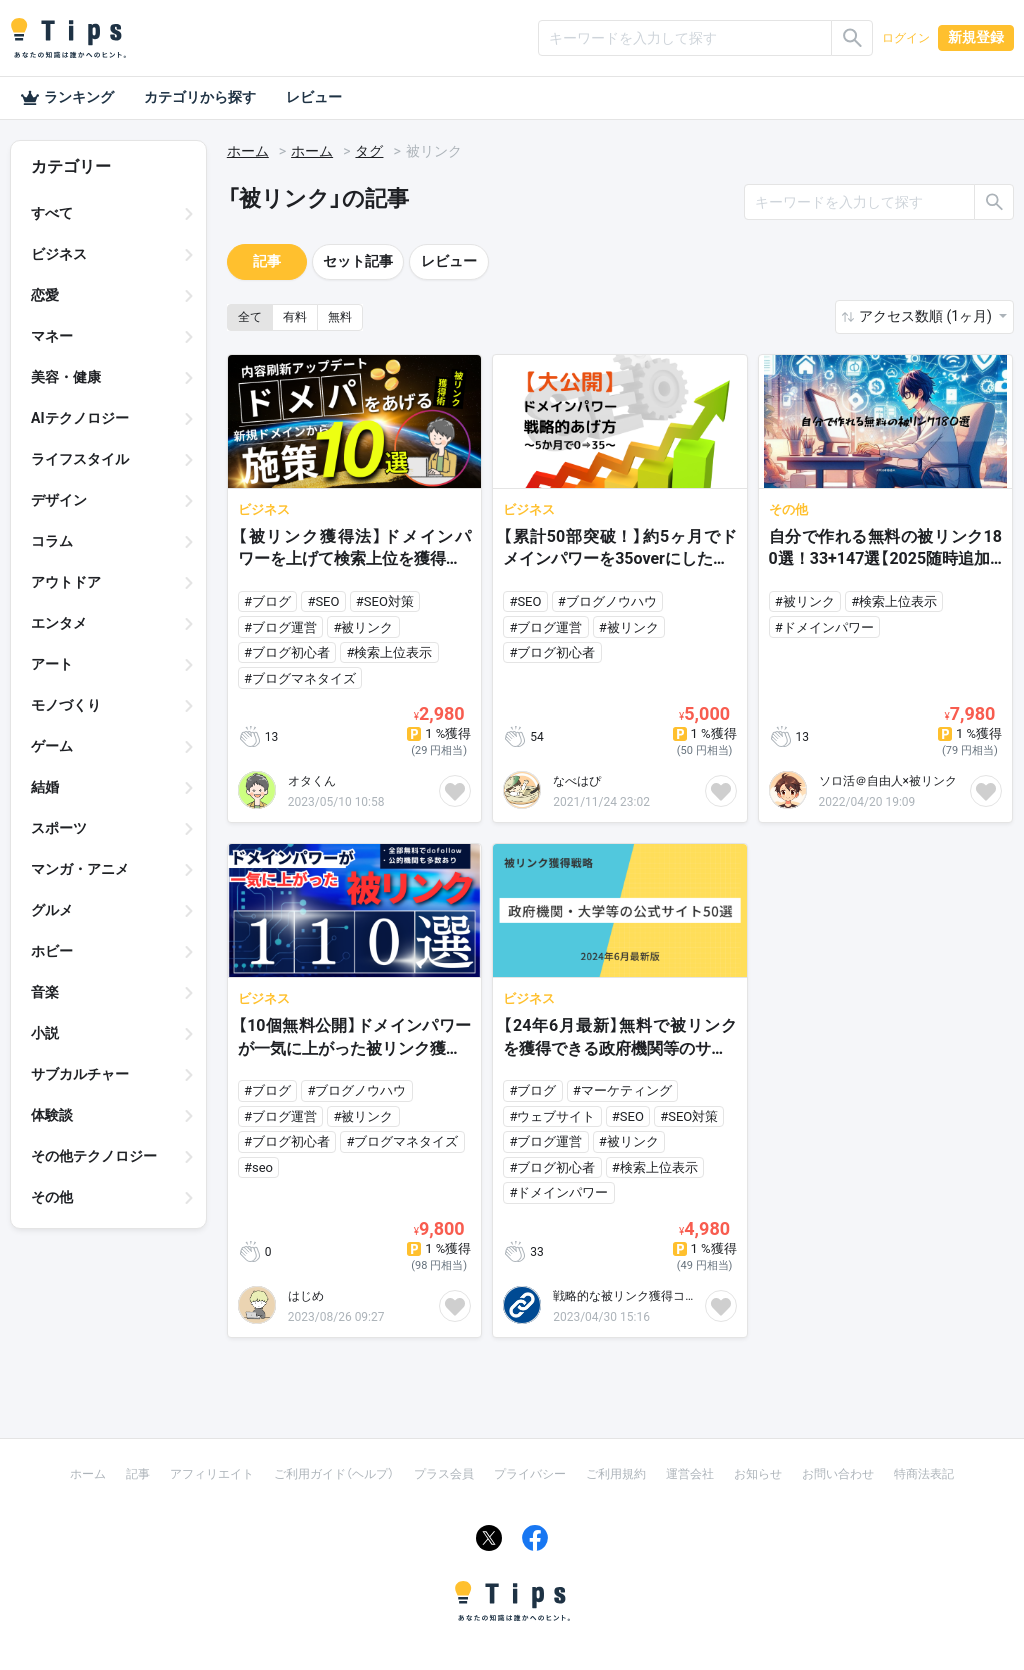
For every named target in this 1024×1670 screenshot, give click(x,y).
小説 (45, 1033)
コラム (52, 541)
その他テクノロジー (94, 1156)
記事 (267, 261)
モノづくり (66, 705)
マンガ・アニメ (80, 869)
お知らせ (758, 1474)
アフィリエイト (212, 1474)
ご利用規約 (616, 1474)
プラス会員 (444, 1474)
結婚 (45, 787)
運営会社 (690, 1474)
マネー (52, 336)
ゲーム (52, 746)
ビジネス (59, 254)
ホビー (52, 951)
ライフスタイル (80, 459)
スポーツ (59, 828)
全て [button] (250, 317)
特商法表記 (924, 1474)
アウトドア (66, 582)
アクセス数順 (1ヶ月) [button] (927, 316)
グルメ (52, 910)
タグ (369, 151)
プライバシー (530, 1474)
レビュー (314, 97)
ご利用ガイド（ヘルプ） (334, 1474)
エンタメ (59, 623)
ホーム (248, 151)
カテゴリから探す (200, 97)
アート (52, 664)
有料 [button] (295, 317)
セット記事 (358, 261)
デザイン (59, 500)
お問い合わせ (838, 1474)
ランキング (67, 98)
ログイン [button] (906, 38)
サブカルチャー (80, 1074)
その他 (52, 1197)
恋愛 (45, 295)
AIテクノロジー (80, 418)
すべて (52, 213)
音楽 (45, 992)
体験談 (52, 1115)
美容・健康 (66, 377)
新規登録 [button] (976, 37)
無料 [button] (340, 317)
